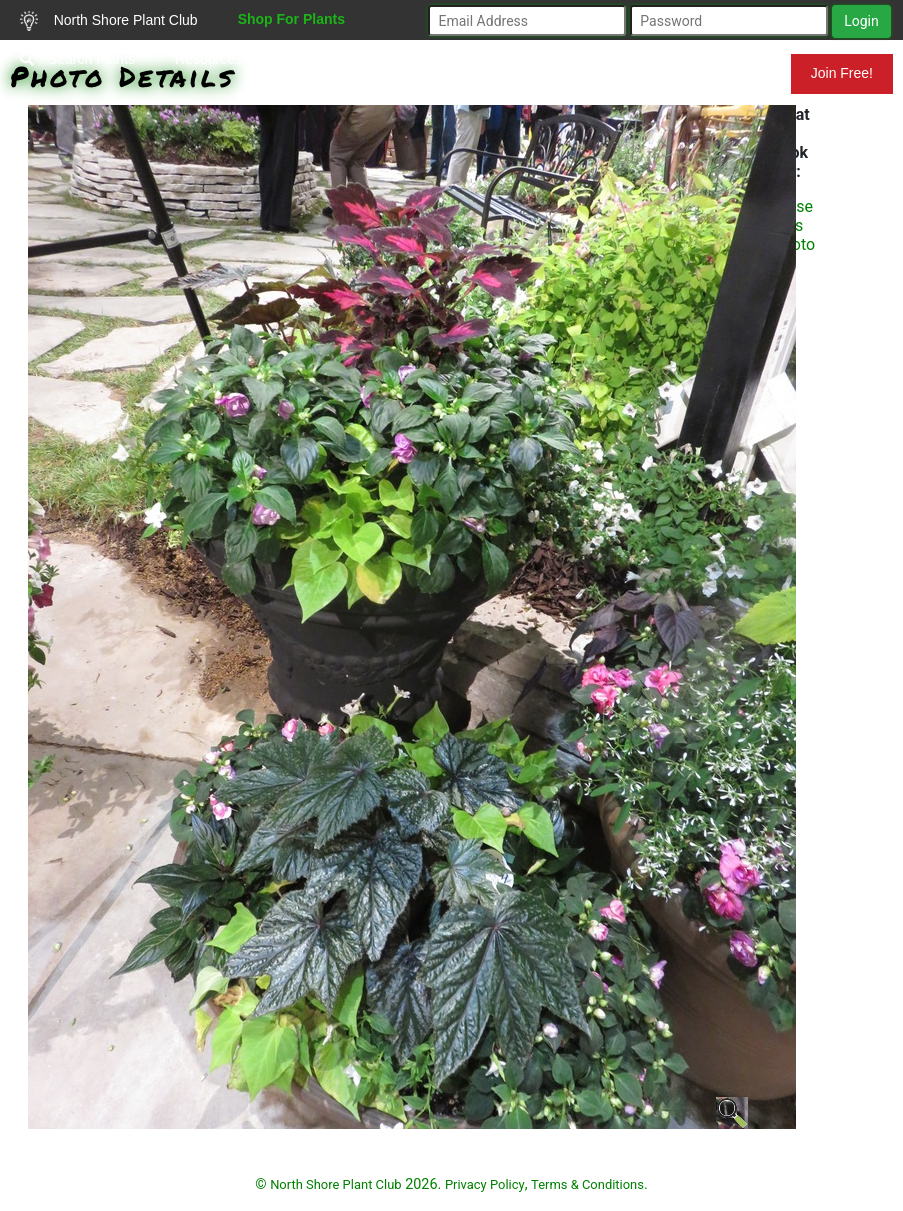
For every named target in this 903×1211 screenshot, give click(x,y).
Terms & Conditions (587, 1184)
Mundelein (726, 73)
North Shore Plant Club (109, 21)
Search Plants (77, 59)
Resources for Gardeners (253, 59)
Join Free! (842, 73)
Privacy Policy (485, 1184)
